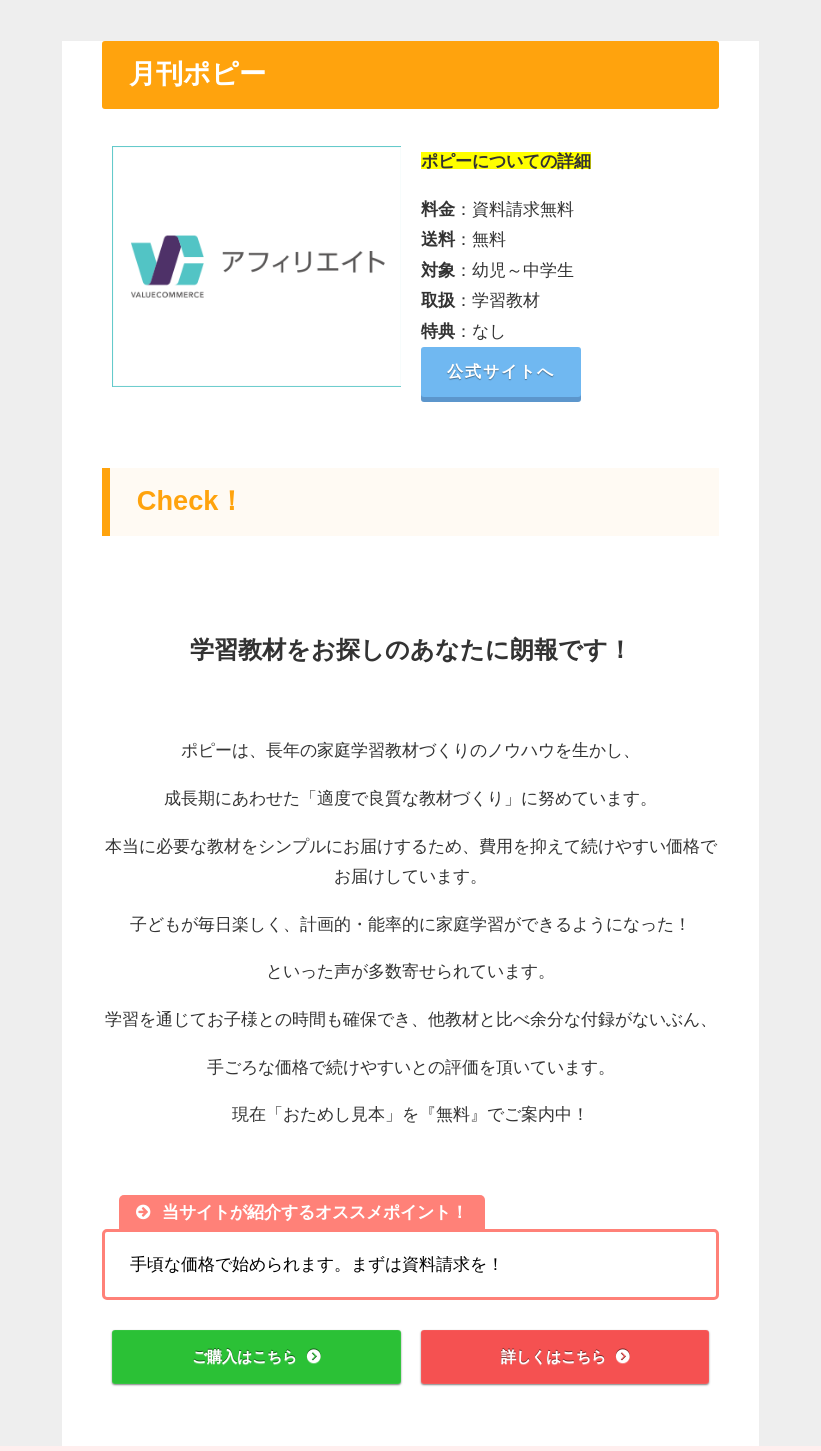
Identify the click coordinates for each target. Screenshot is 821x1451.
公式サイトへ (512, 371)
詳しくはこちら (552, 1358)
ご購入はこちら (243, 1358)
